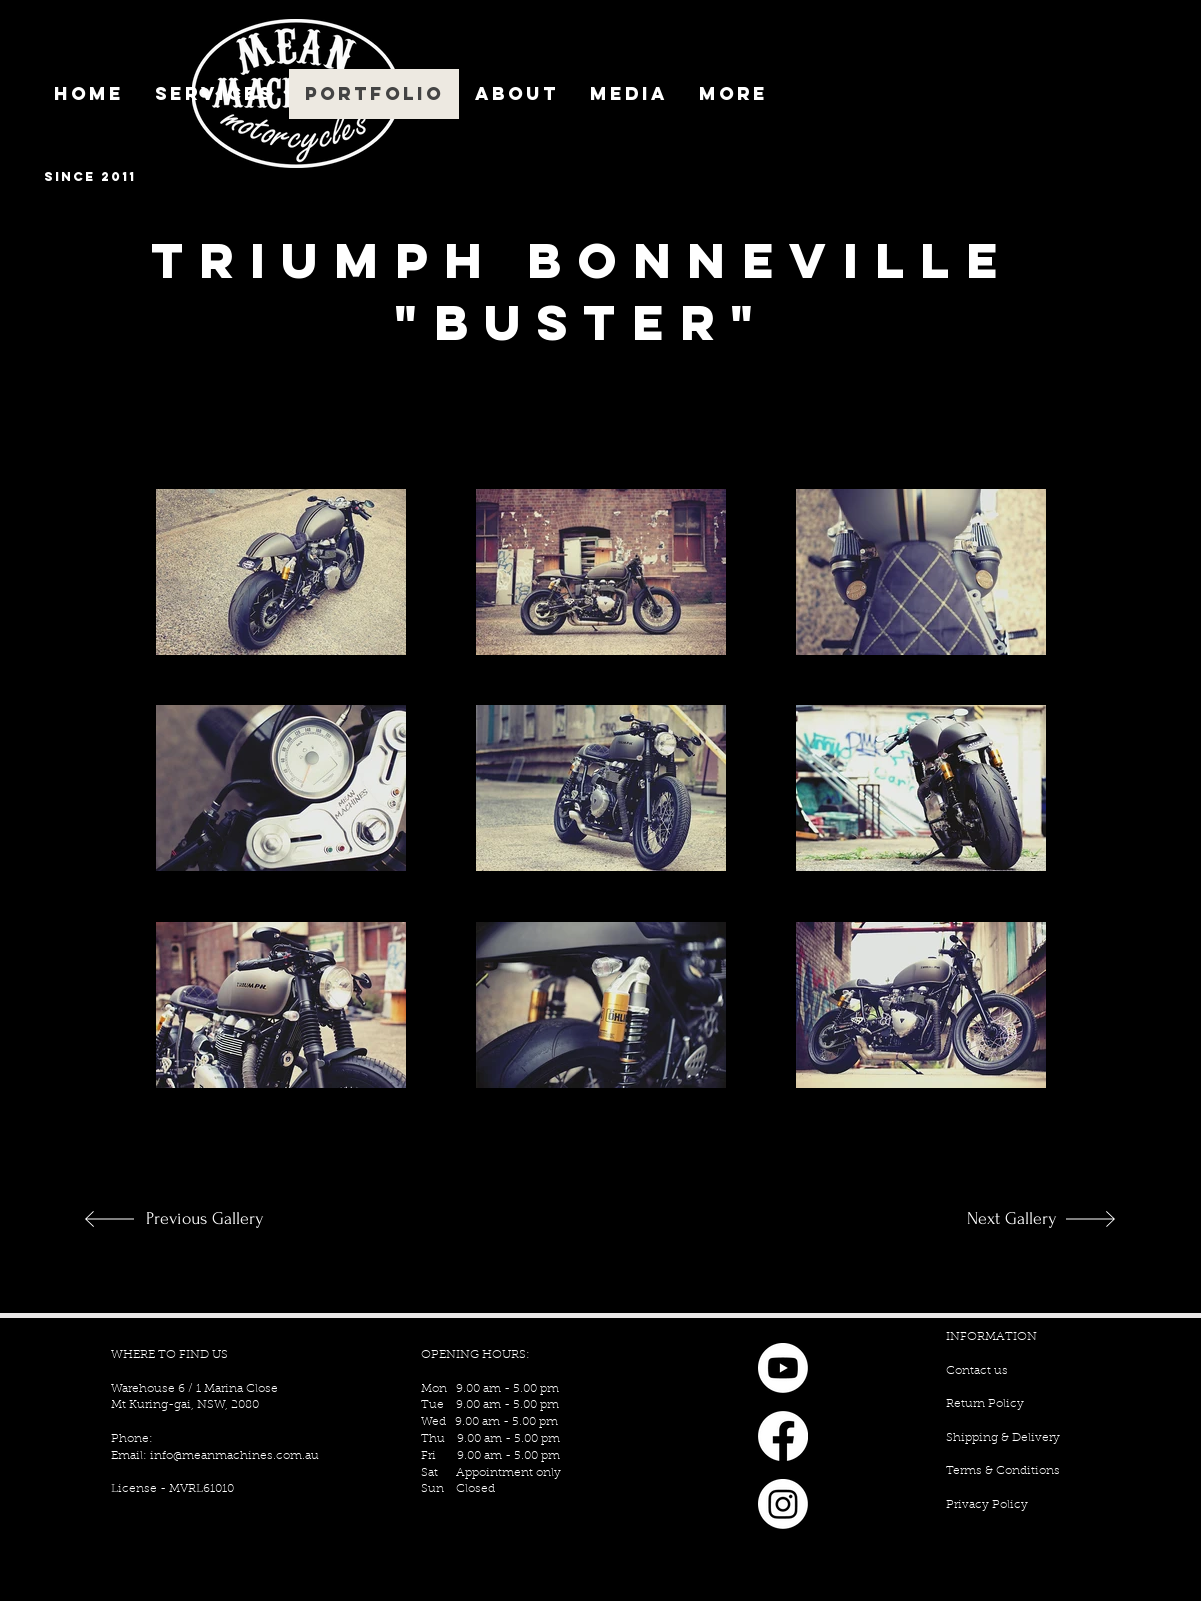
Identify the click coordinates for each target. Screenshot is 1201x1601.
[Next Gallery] (991, 1219)
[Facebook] (783, 1436)
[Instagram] (783, 1504)
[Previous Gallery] (212, 1219)
